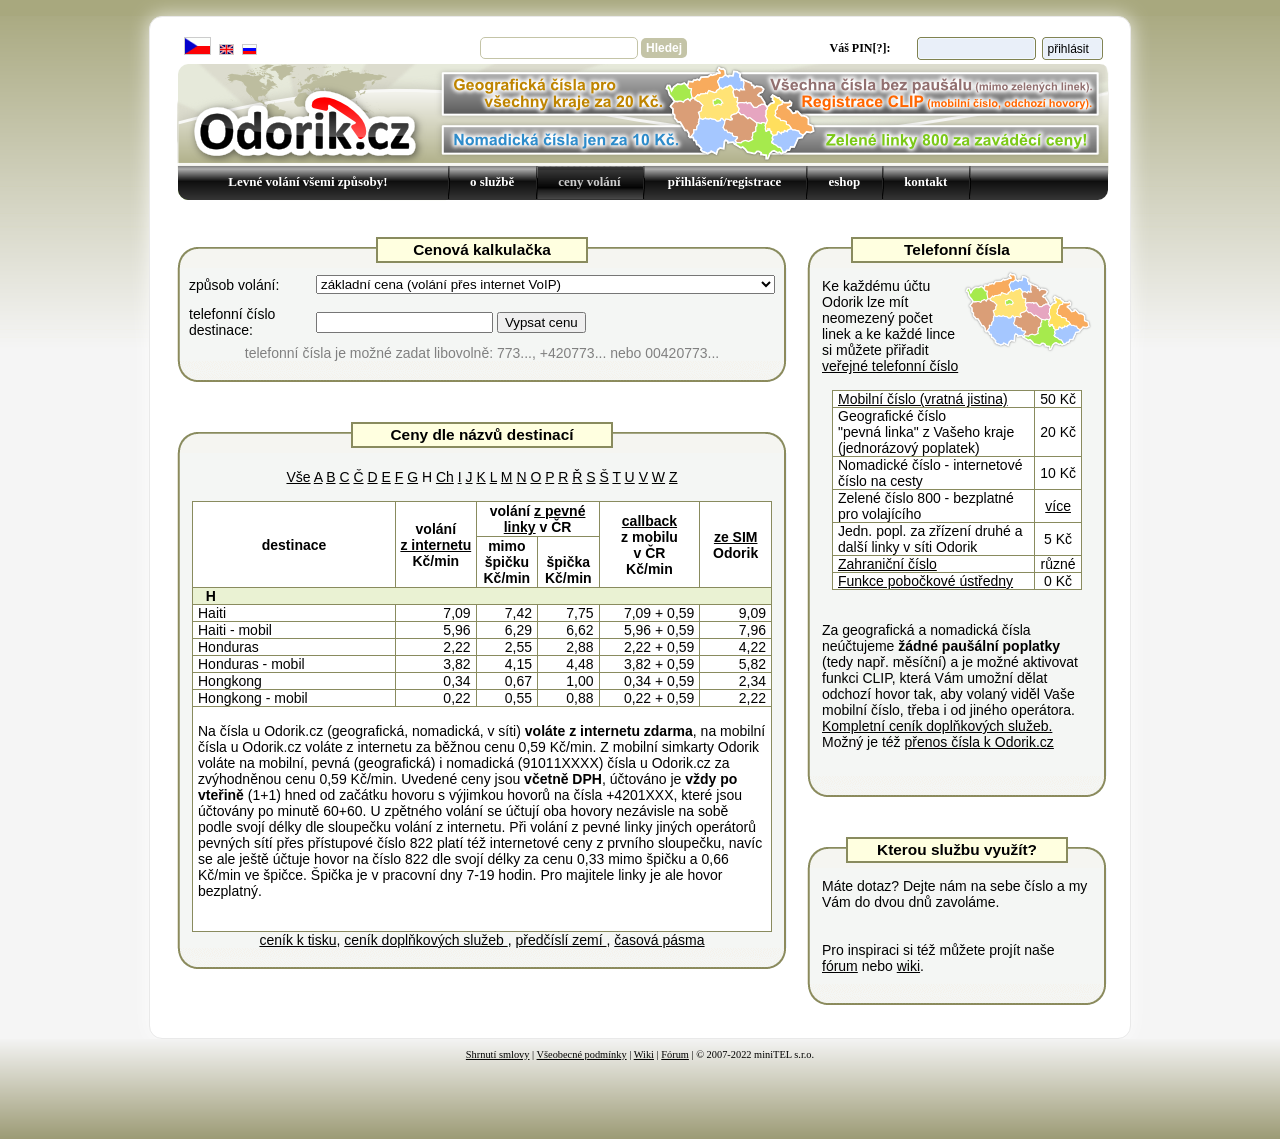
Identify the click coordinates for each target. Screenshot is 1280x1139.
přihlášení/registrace (725, 181)
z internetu (435, 545)
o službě (492, 181)
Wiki (644, 1054)
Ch (445, 477)
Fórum (675, 1054)
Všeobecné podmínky (582, 1054)
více (1058, 506)
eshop (844, 181)
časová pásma (659, 940)
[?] (880, 48)
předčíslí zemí (560, 940)
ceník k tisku (297, 940)
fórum (840, 966)
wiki (908, 966)
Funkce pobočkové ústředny (925, 581)
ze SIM (736, 537)
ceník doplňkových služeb (425, 940)
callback (649, 521)
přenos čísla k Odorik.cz (978, 742)
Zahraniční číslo (887, 564)
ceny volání (589, 181)
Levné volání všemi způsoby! (307, 181)
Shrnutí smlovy (498, 1054)
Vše (298, 477)
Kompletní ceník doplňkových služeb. (937, 726)
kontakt (925, 181)
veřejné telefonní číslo (890, 366)
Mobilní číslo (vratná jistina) (923, 399)
